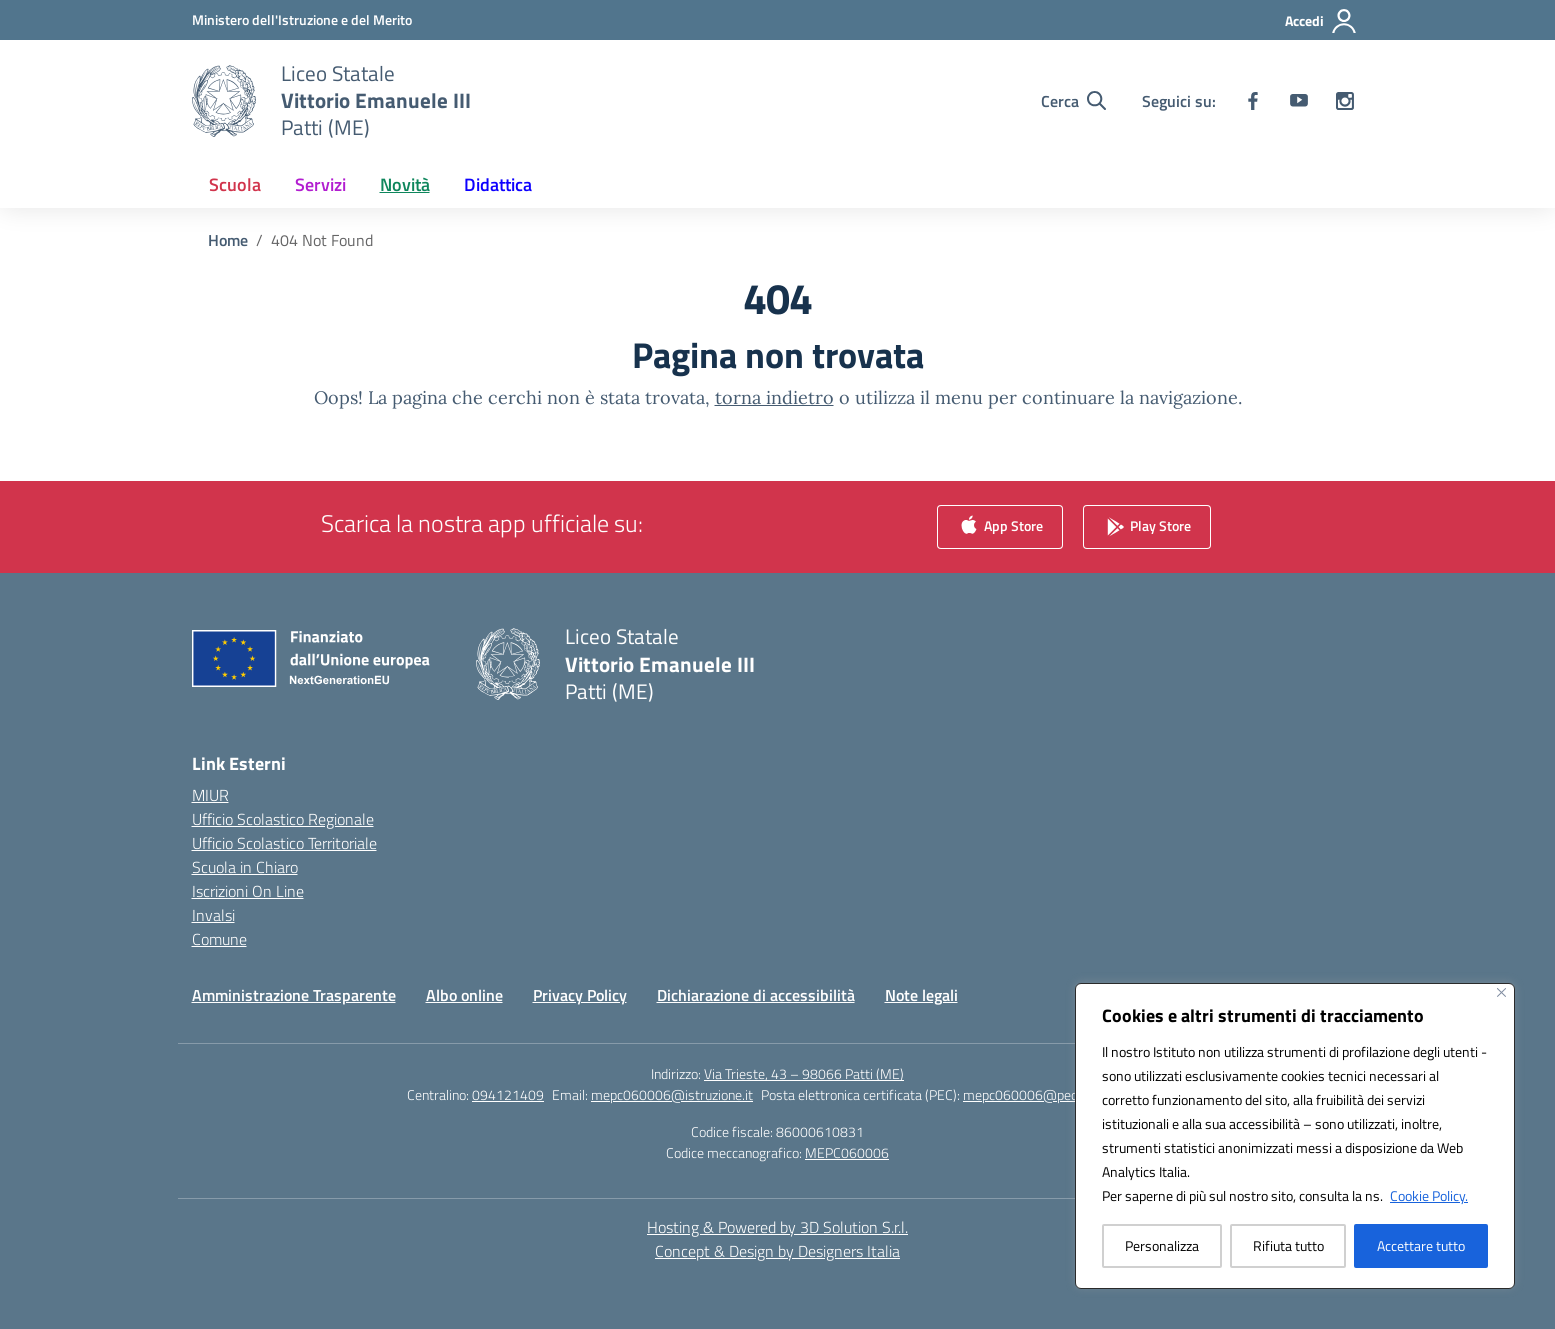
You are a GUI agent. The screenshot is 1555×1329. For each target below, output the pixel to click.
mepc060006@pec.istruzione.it (1055, 1094)
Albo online (464, 995)
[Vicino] (1501, 992)
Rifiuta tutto (1288, 1245)
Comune (219, 939)
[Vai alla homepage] (376, 100)
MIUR (210, 795)
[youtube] (1299, 101)
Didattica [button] (498, 184)
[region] (1295, 1136)
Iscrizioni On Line (248, 891)
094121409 (508, 1094)
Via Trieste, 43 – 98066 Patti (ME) (804, 1073)
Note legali (921, 995)
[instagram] (1345, 101)
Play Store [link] (1147, 527)
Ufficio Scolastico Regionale (283, 819)
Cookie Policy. (1429, 1195)
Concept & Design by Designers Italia (777, 1251)
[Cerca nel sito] (1073, 101)
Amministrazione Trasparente (294, 995)
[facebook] (1253, 101)
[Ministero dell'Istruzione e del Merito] (302, 19)
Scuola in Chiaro (245, 867)
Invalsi (213, 915)
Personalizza (1162, 1245)
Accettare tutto (1421, 1245)
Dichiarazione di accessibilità (756, 995)
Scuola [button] (235, 184)
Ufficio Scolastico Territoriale (284, 843)
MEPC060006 (847, 1152)
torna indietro (774, 397)
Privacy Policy (580, 995)
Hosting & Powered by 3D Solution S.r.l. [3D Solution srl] (777, 1227)
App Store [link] (1000, 527)
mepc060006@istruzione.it (672, 1094)
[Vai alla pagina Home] (228, 240)
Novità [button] (405, 184)
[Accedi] (1321, 21)
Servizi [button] (320, 184)
